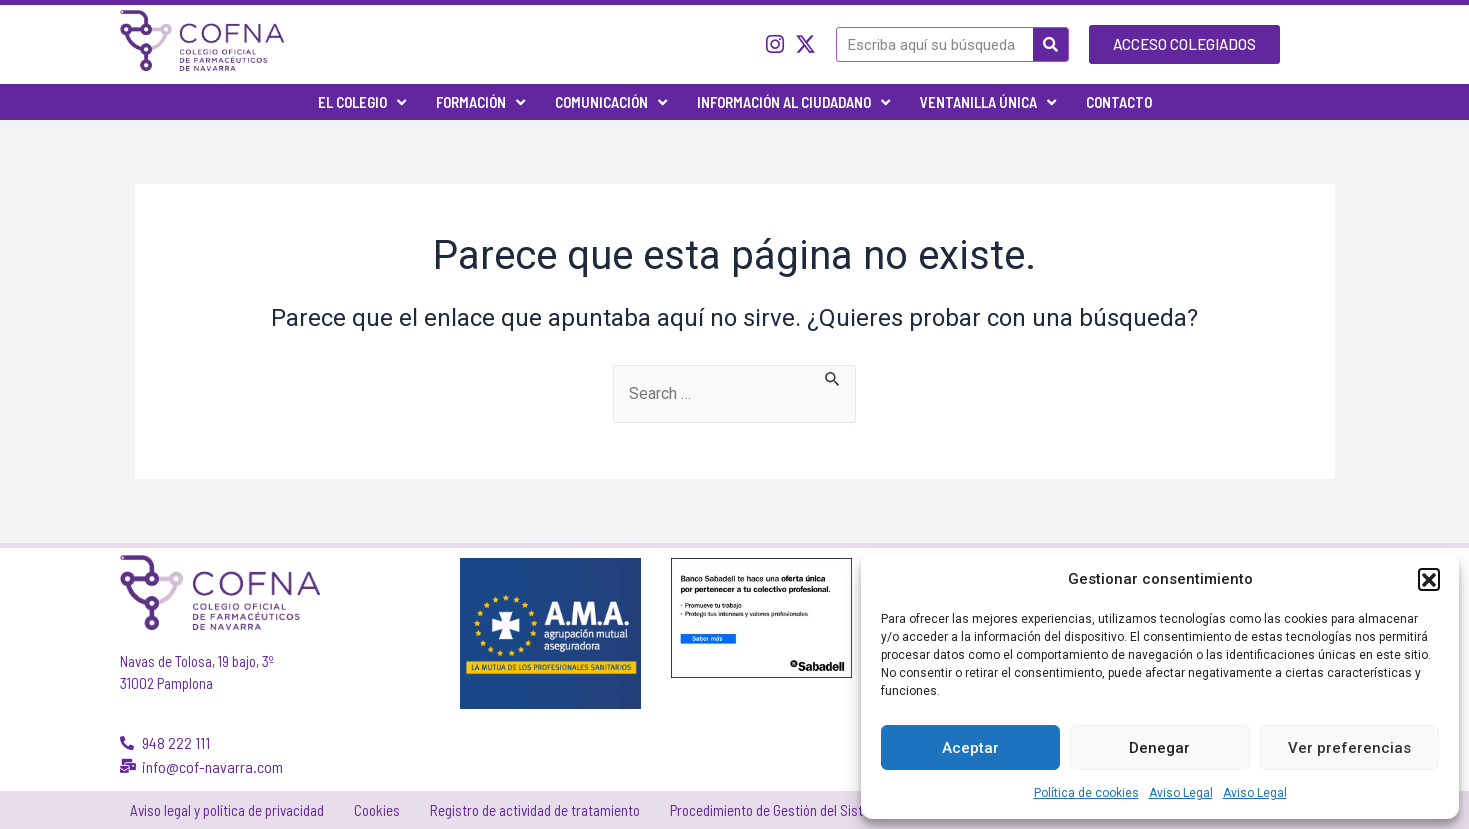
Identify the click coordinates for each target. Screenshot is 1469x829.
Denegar (1159, 748)
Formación (480, 102)
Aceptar (970, 748)
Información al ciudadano (793, 102)
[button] (1429, 579)
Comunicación (611, 102)
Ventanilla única (988, 102)
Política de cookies (1086, 793)
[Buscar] (1050, 44)
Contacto (1119, 102)
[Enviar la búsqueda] (834, 377)
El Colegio (362, 102)
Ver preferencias (1349, 748)
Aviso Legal (1181, 793)
